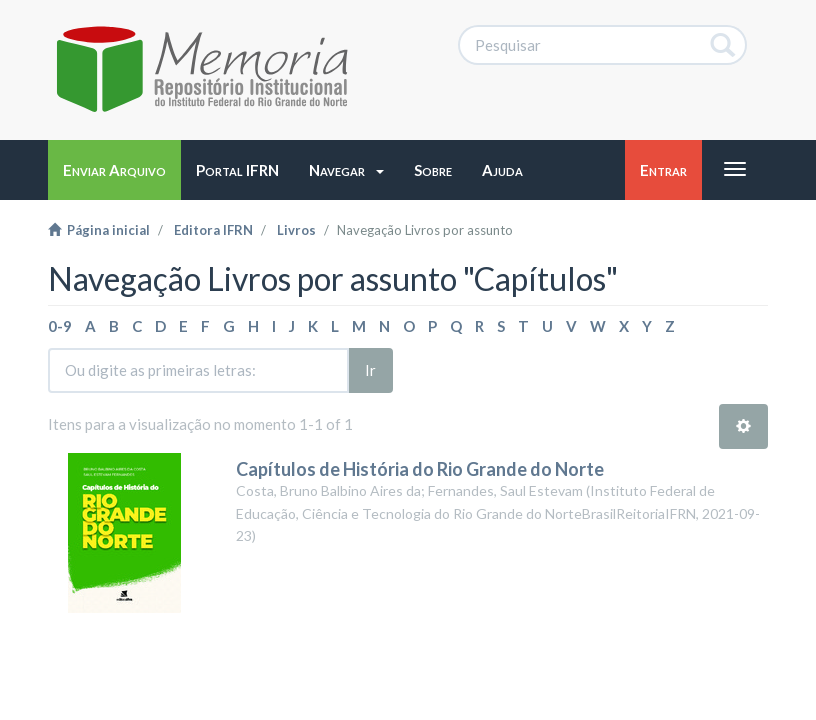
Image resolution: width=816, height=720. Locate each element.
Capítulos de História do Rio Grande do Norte (420, 469)
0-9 (60, 326)
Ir (370, 370)
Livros (296, 230)
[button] (346, 170)
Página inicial (99, 230)
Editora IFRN (213, 230)
